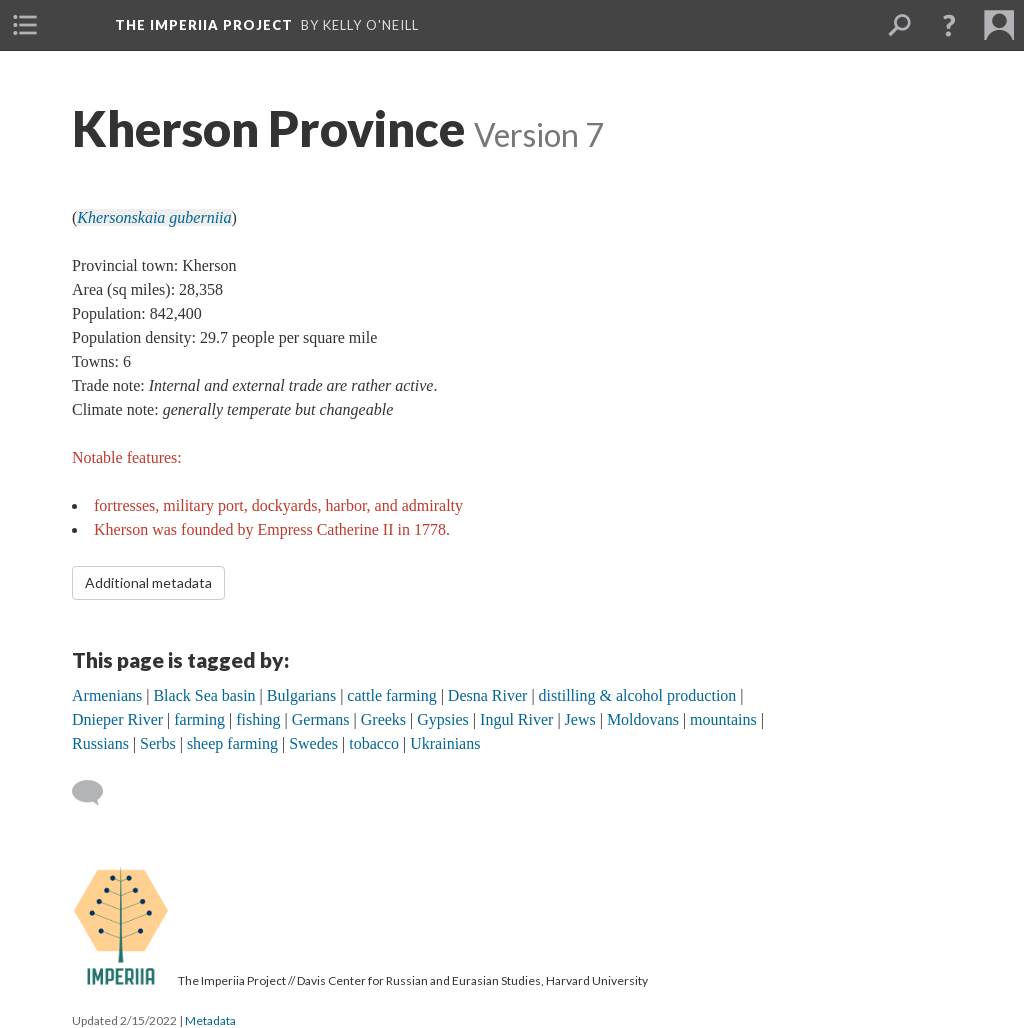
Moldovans (643, 719)
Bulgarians (301, 695)
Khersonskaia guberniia (154, 217)
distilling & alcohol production (638, 695)
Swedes (313, 743)
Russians (100, 743)
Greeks (383, 719)
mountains (723, 719)
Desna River (488, 695)
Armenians (107, 695)
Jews (580, 719)
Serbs (158, 743)
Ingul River (516, 719)
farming (199, 719)
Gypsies (443, 719)
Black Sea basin (204, 695)
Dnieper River (117, 719)
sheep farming (232, 743)
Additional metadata (148, 582)
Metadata (210, 1020)
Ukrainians (445, 743)
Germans (321, 719)
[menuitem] (25, 25)
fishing (258, 719)
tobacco (374, 743)
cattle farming (391, 695)
